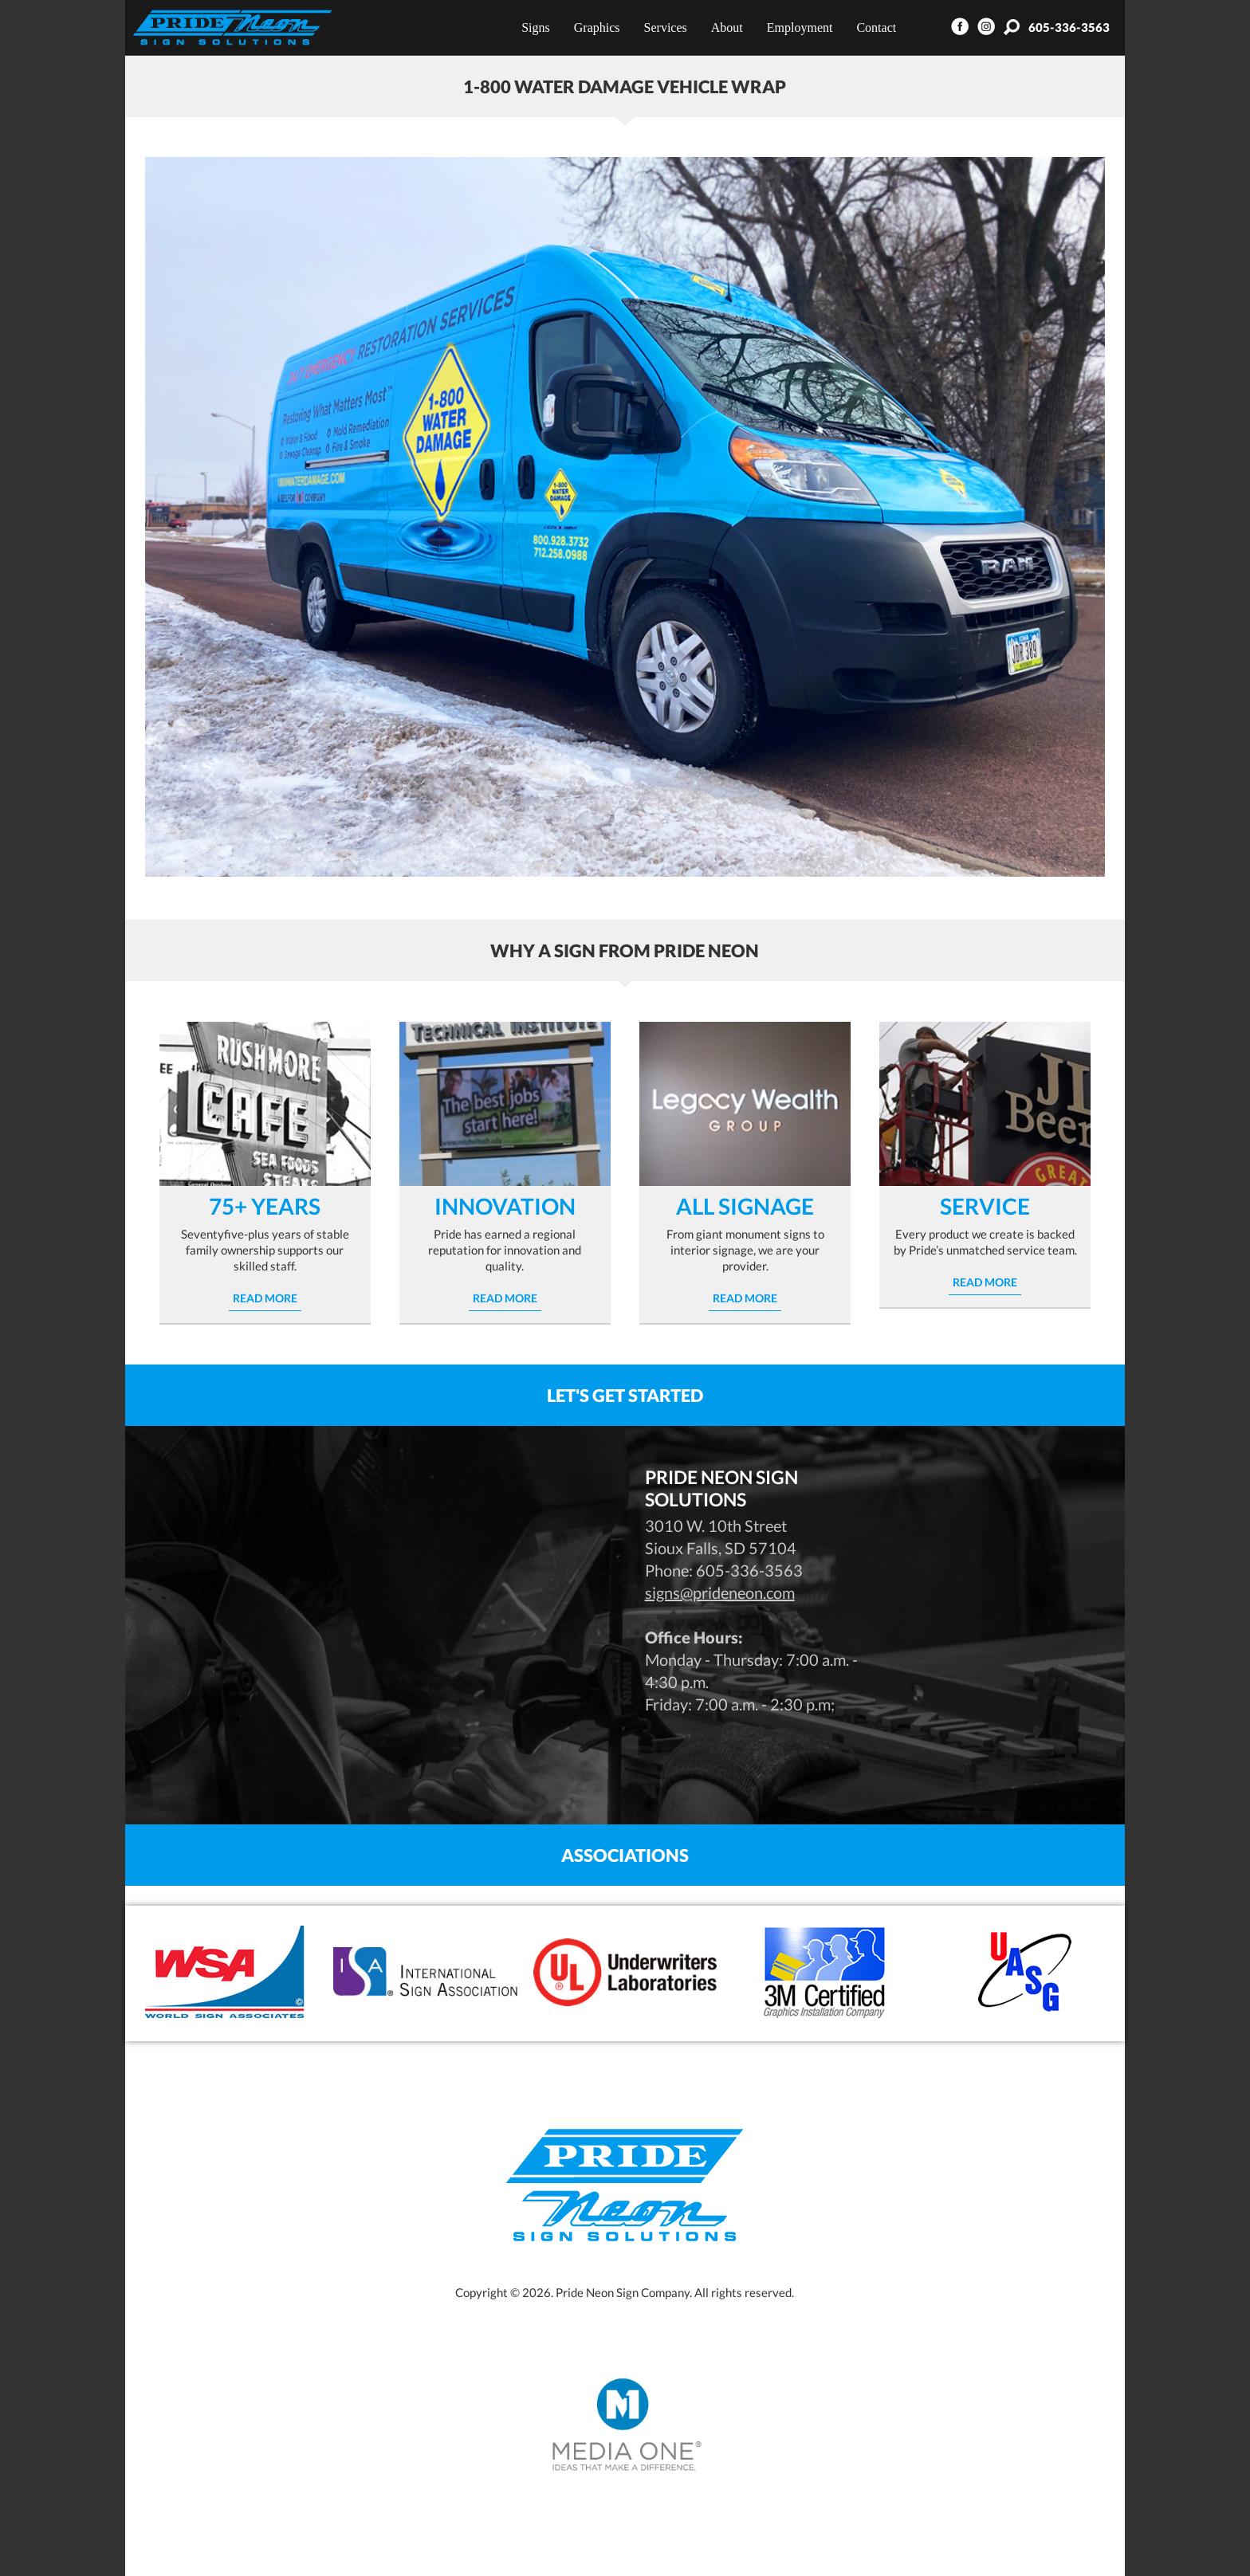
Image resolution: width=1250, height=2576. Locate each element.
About (727, 27)
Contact (876, 27)
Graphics (597, 27)
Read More (265, 1298)
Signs (535, 27)
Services (665, 27)
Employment (800, 27)
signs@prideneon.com (720, 1592)
